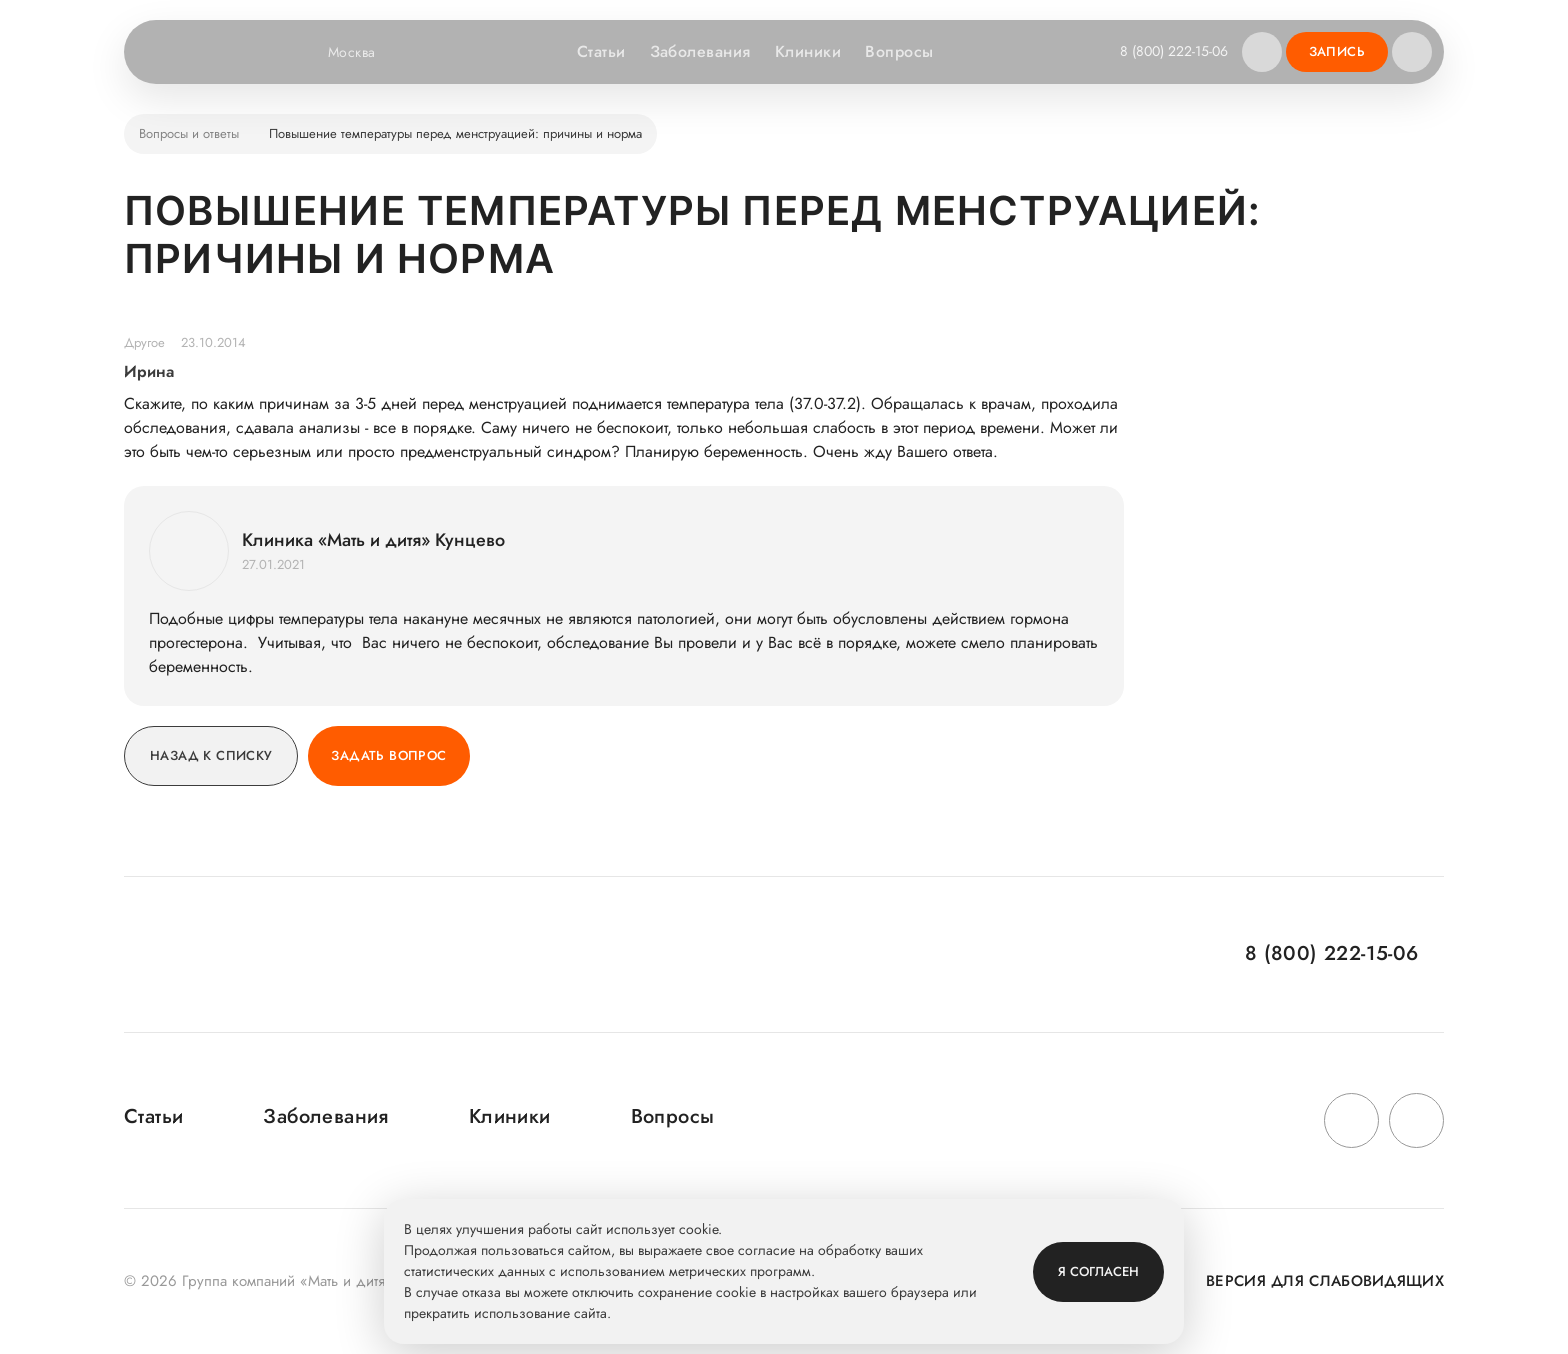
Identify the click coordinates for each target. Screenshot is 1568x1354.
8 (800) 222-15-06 (1174, 51)
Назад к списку (211, 755)
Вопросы (899, 51)
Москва (364, 52)
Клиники (808, 51)
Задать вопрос (388, 755)
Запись (1337, 51)
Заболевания (700, 51)
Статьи (601, 51)
